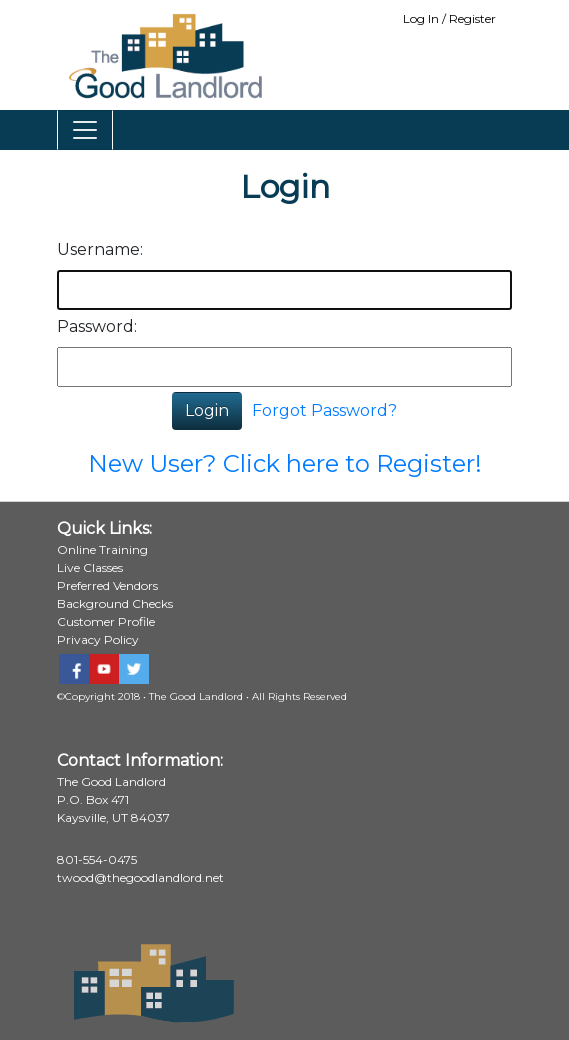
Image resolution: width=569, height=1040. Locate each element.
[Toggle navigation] (85, 130)
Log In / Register (449, 18)
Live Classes (90, 567)
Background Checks (115, 603)
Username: (100, 249)
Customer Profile (106, 621)
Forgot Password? (324, 410)
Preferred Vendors (107, 585)
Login (207, 410)
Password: (97, 326)
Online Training (102, 549)
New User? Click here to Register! (285, 463)
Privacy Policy (98, 639)
